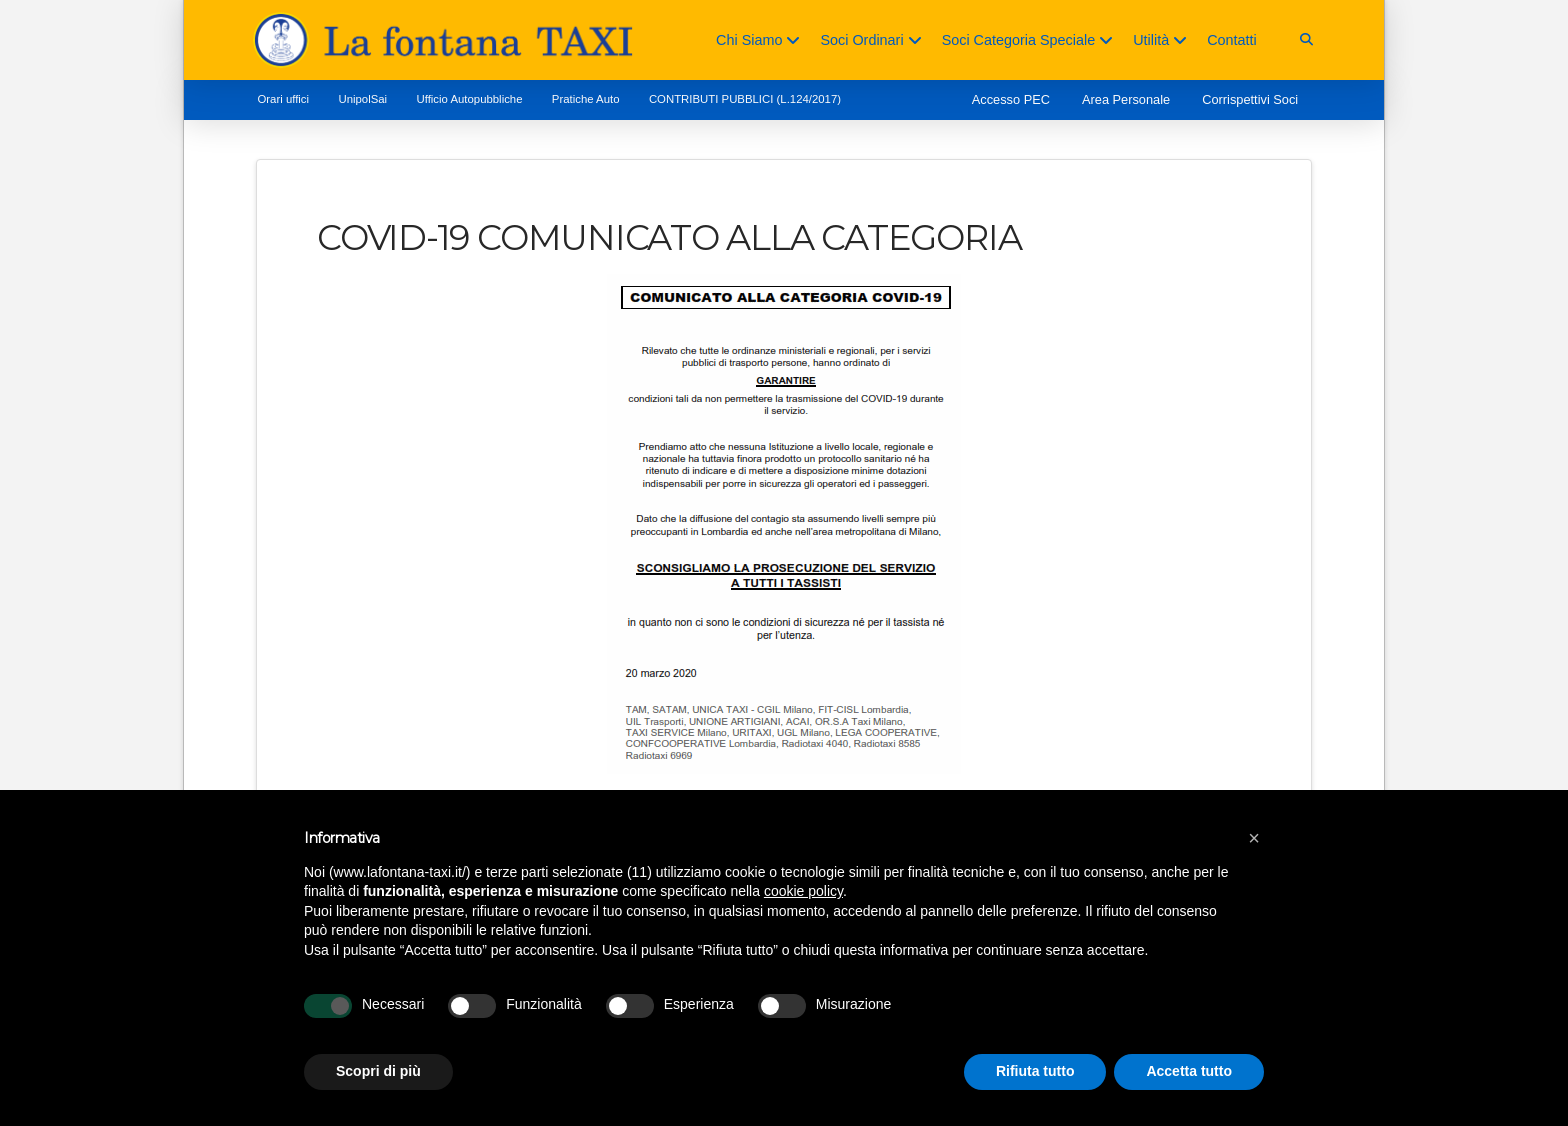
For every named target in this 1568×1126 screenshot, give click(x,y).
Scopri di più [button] (378, 1071)
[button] (1306, 39)
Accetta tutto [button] (1189, 1071)
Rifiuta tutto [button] (1035, 1071)
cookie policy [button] (803, 891)
